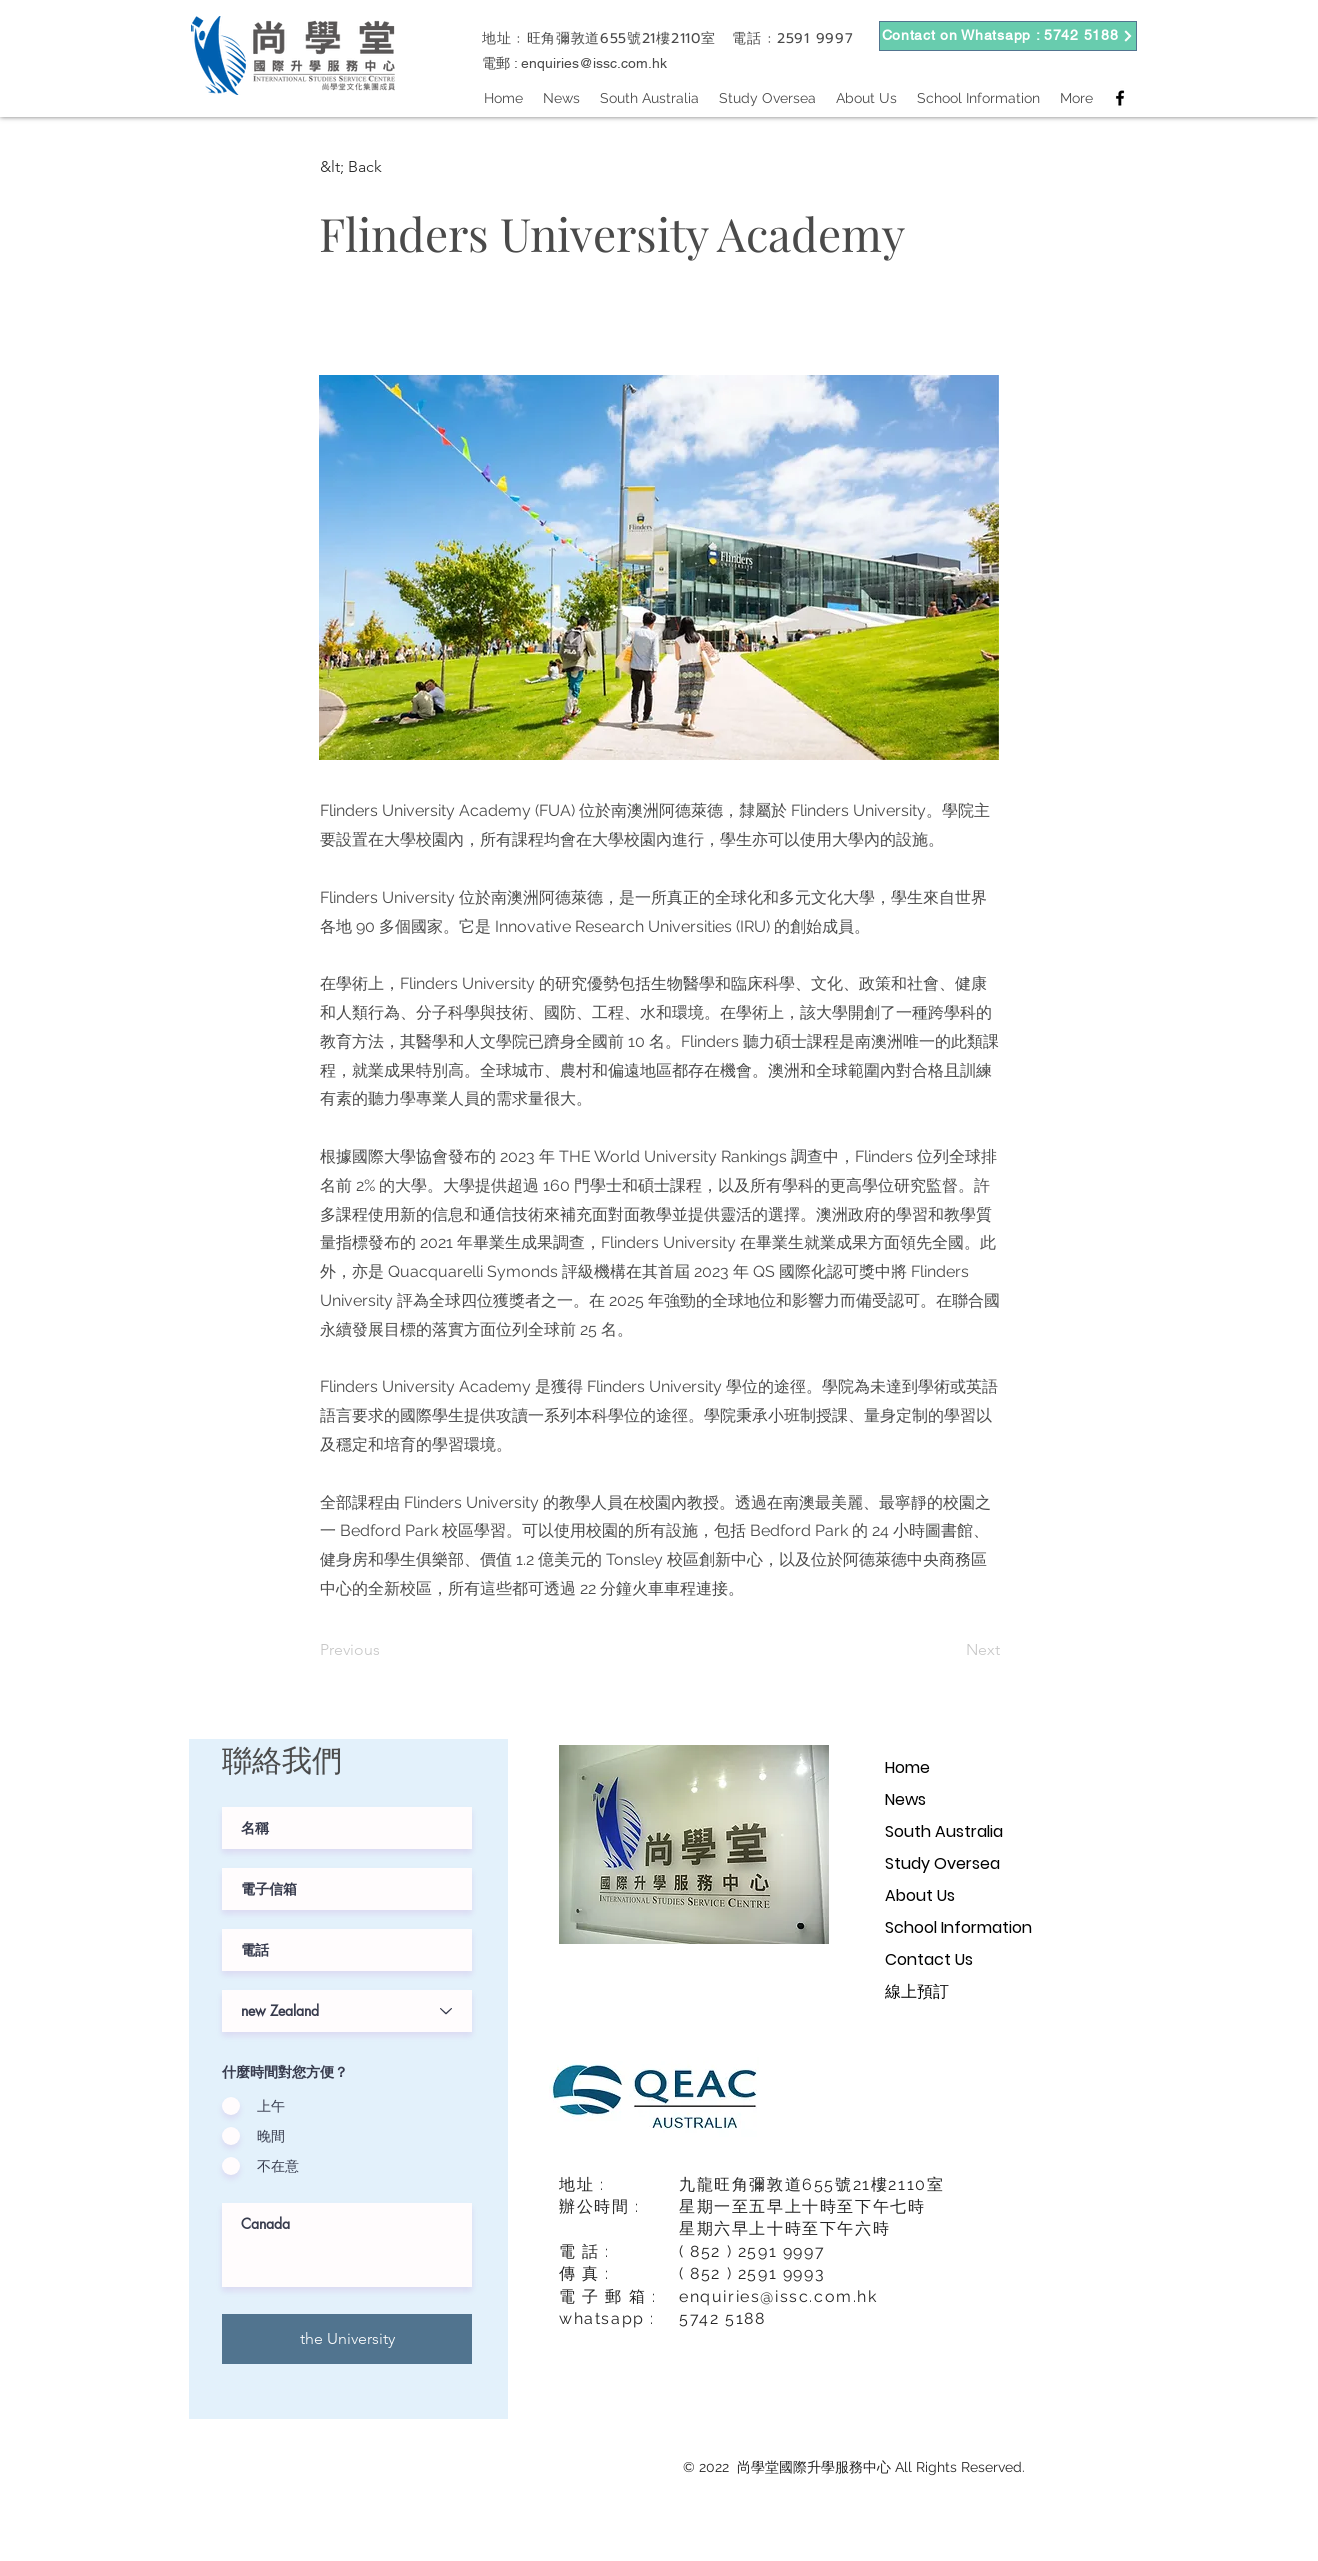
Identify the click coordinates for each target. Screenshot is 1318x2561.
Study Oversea (942, 1863)
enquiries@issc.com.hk (594, 63)
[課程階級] (347, 2011)
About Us (920, 1895)
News (905, 1799)
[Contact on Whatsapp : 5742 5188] (1008, 36)
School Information (958, 1927)
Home (907, 1767)
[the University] (347, 2339)
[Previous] (386, 1650)
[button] (386, 167)
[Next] (950, 1650)
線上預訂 (917, 1991)
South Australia (944, 1831)
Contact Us (929, 1959)
